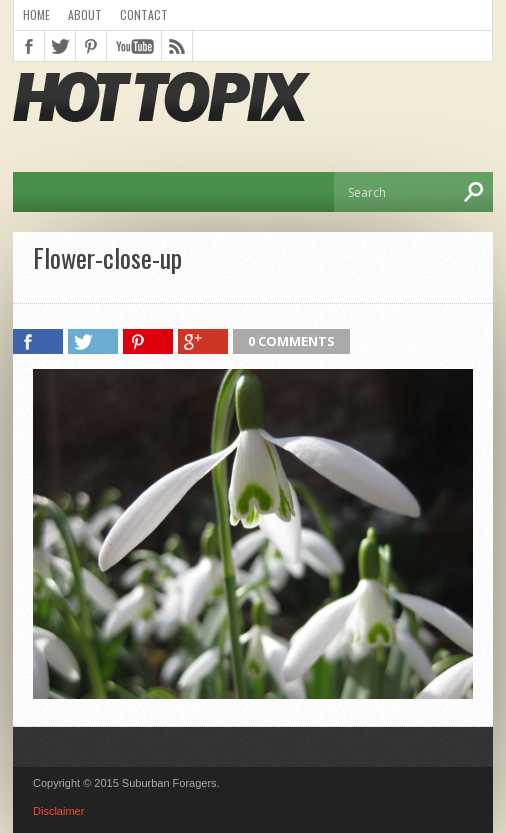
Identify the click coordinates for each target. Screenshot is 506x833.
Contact (144, 14)
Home (36, 14)
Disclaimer (58, 811)
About (85, 14)
